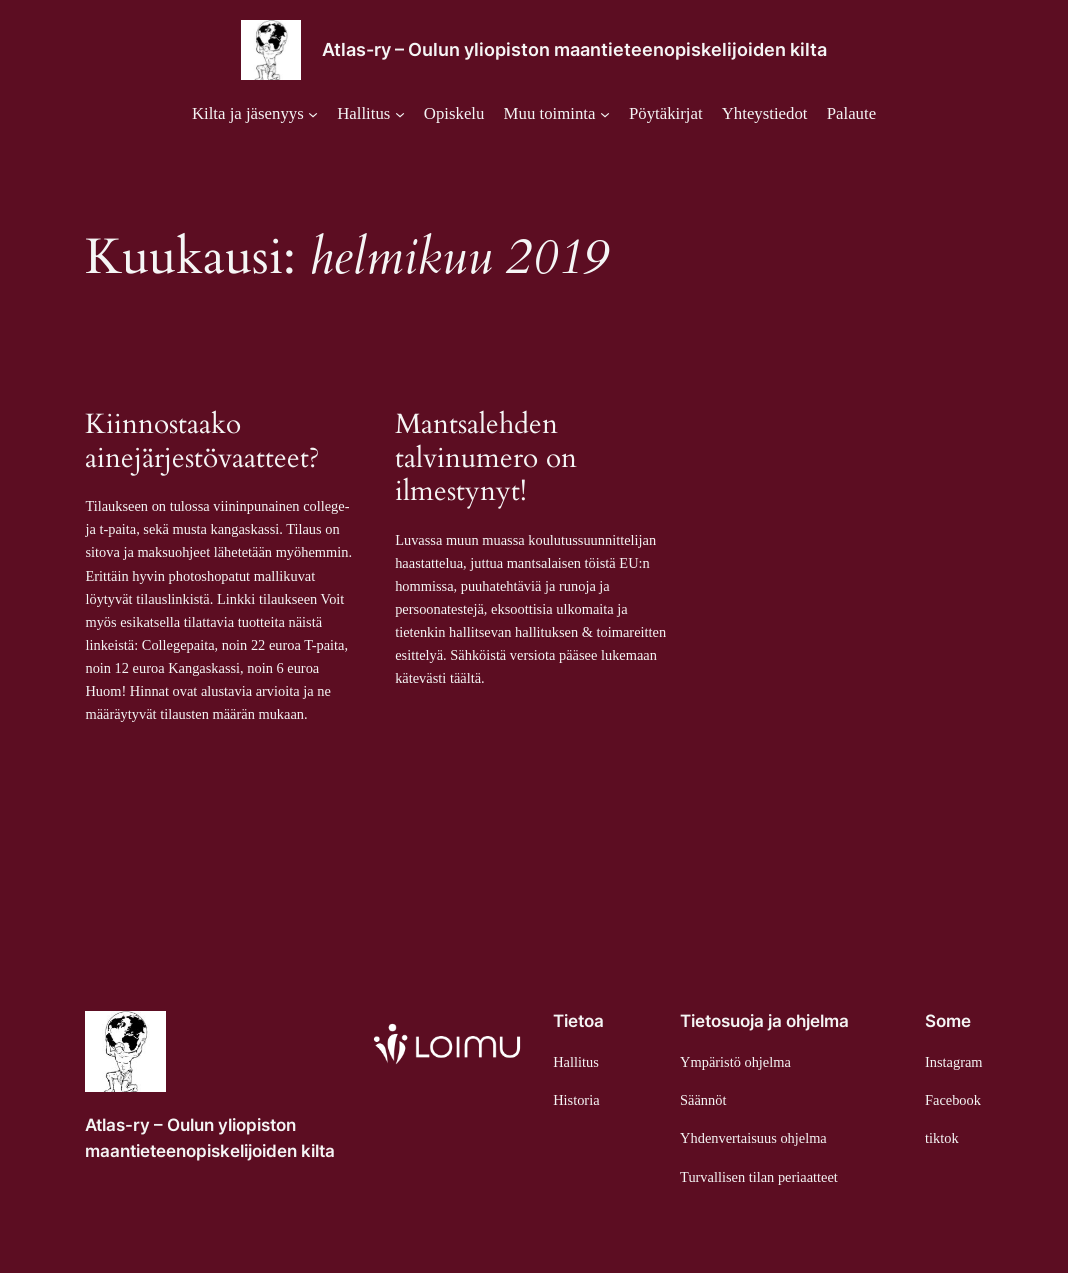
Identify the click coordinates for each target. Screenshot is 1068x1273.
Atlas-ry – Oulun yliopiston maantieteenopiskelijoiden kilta (574, 49)
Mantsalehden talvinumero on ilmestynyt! (486, 458)
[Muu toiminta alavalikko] (557, 114)
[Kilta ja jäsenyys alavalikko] (255, 114)
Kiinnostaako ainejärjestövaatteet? (202, 441)
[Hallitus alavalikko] (370, 114)
